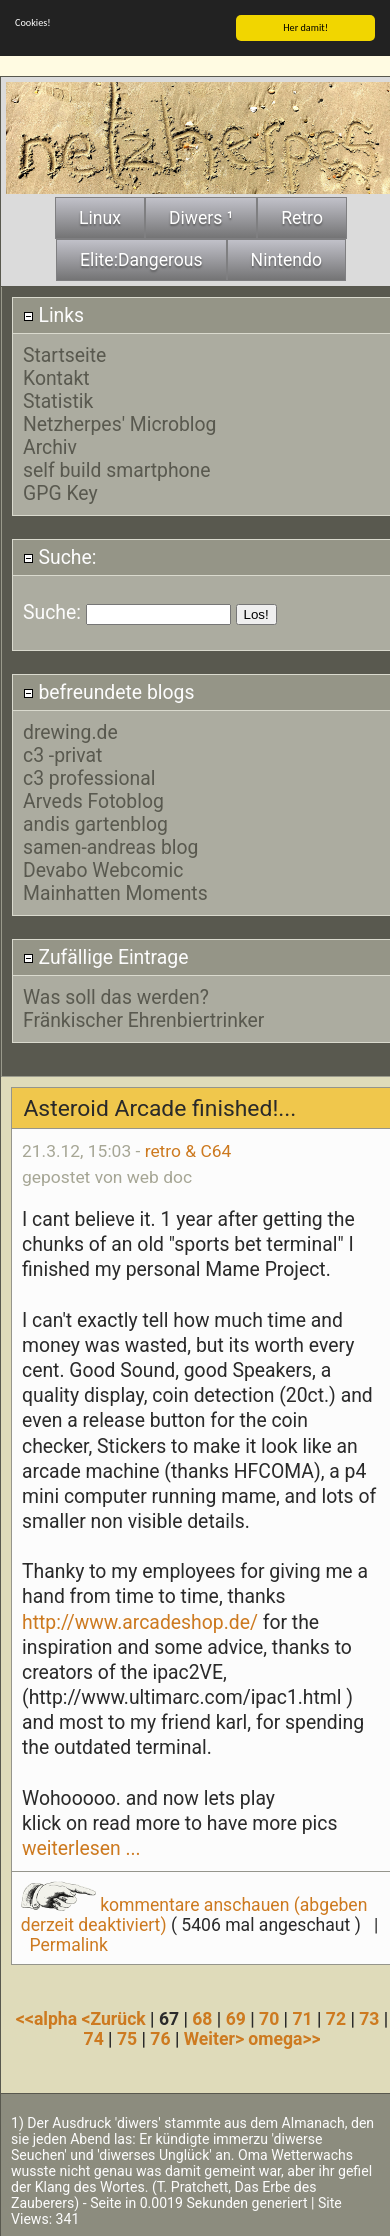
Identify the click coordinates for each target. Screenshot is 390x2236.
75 (127, 2038)
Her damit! (305, 26)
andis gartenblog (95, 823)
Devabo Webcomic (103, 869)
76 (160, 2038)
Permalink (69, 1944)
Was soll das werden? (116, 996)
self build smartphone (117, 469)
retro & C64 (188, 1151)
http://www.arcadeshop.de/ (140, 1621)
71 (302, 2018)
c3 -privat (62, 754)
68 (202, 2018)
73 (369, 2018)
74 (94, 2038)
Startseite (64, 354)
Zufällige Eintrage (106, 956)
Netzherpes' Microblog (119, 423)
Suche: (60, 556)
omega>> (284, 2038)
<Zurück (116, 2018)
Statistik (58, 400)
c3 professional (89, 777)
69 (236, 2018)
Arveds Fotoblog (93, 800)
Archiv (50, 446)
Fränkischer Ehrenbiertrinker (143, 1019)
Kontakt (56, 377)
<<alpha (49, 2018)
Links (53, 314)
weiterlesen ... (81, 1847)
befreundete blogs (109, 692)
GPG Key (60, 492)
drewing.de (70, 731)
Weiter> (216, 2038)
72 (336, 2018)
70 (269, 2018)
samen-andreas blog (110, 846)
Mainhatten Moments (115, 892)
